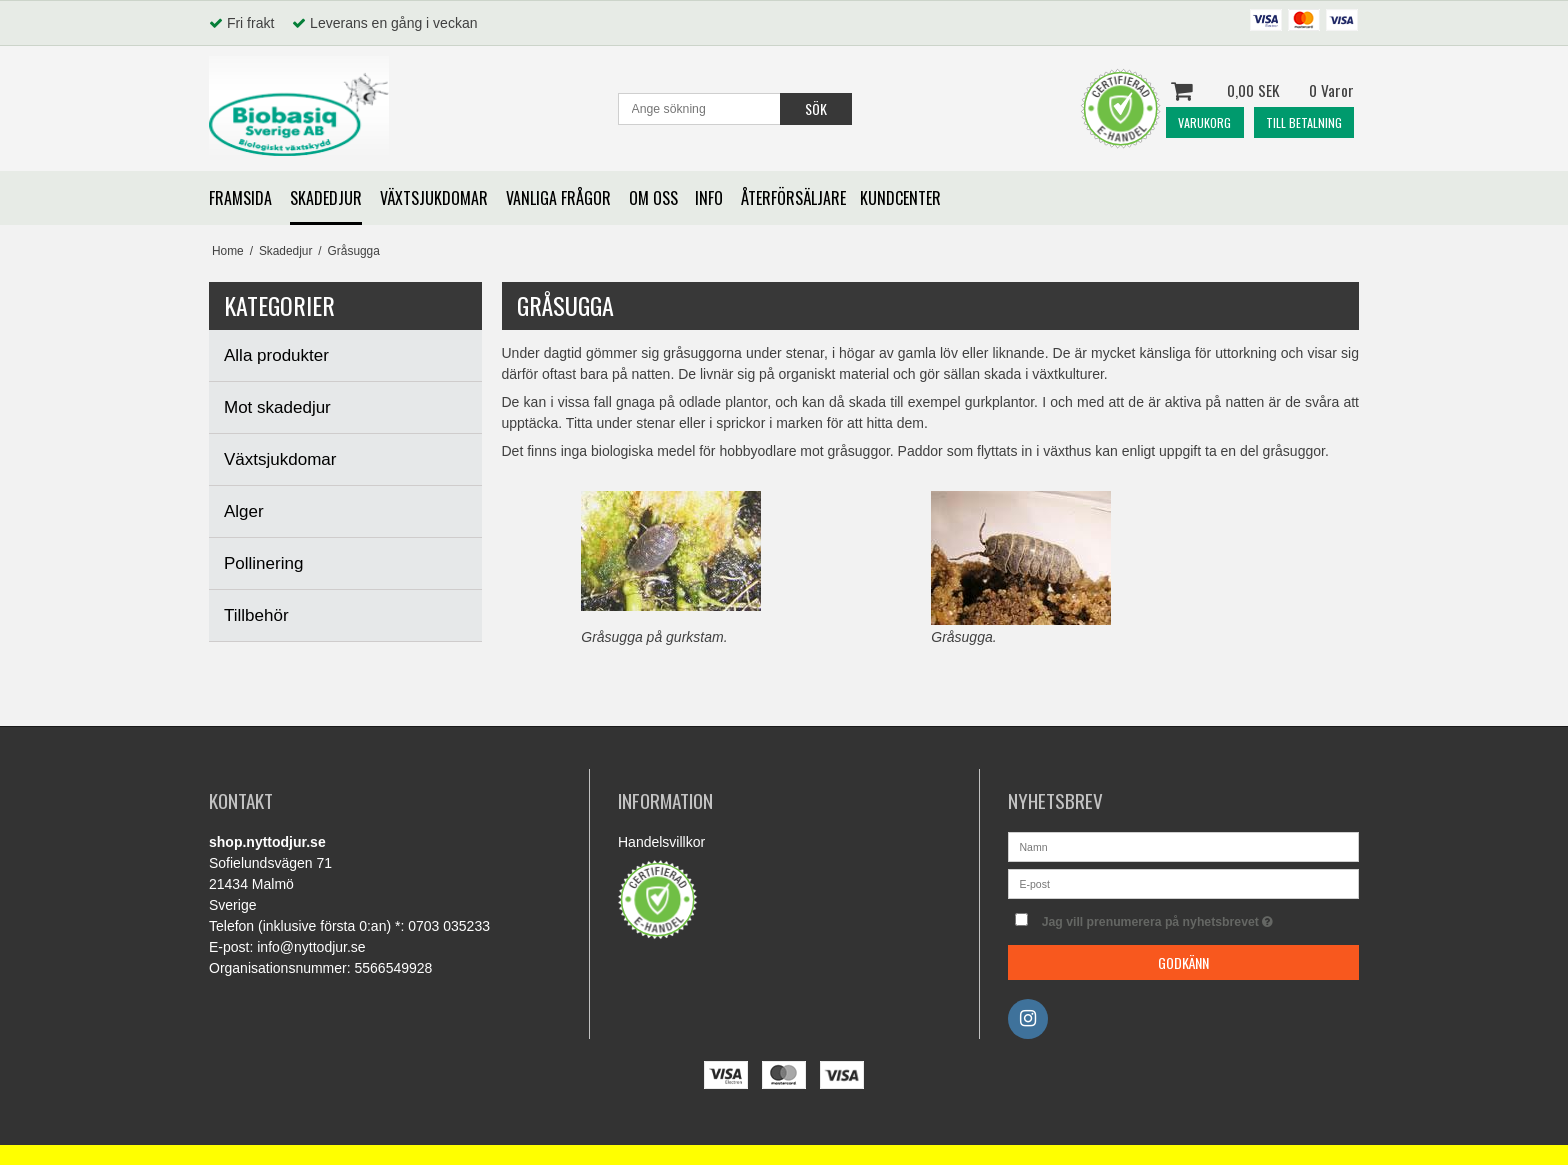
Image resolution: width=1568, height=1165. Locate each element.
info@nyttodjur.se (311, 947)
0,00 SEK (1262, 90)
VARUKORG (1204, 122)
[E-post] (1183, 883)
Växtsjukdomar (280, 459)
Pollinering (263, 563)
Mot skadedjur (277, 407)
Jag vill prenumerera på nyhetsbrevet (1200, 917)
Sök (816, 108)
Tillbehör (256, 615)
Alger (244, 511)
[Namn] (1183, 846)
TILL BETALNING (1304, 122)
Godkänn (1183, 962)
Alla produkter (276, 355)
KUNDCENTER (900, 198)
